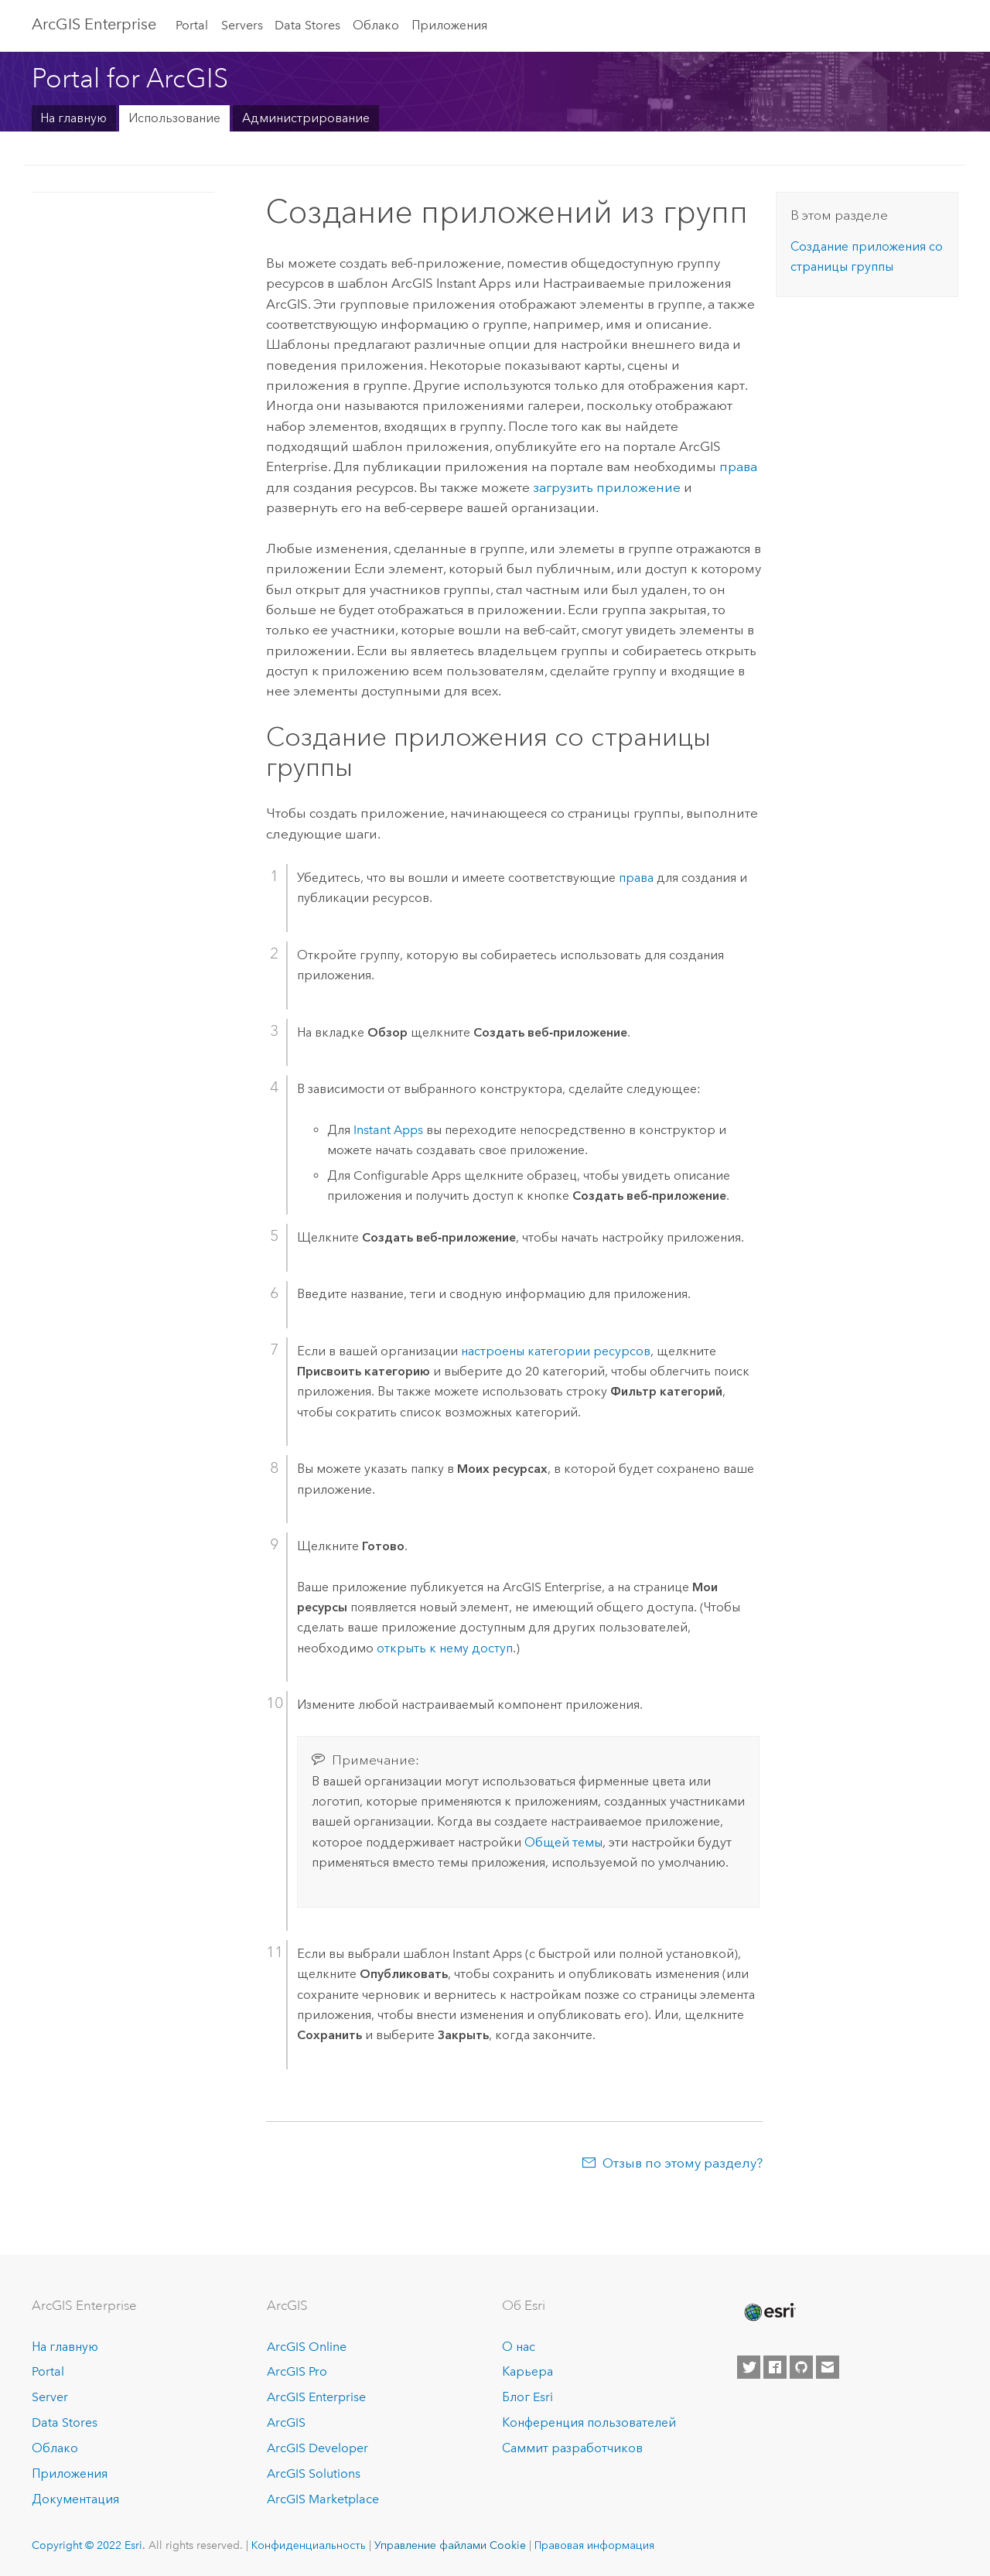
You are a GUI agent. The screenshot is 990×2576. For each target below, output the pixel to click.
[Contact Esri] (827, 2367)
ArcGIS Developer (317, 2448)
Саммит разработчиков (572, 2448)
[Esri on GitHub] (801, 2367)
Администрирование (306, 118)
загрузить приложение (607, 487)
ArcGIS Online (306, 2346)
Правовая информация (594, 2545)
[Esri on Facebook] (775, 2367)
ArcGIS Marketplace (323, 2499)
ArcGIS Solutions (313, 2473)
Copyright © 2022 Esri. (88, 2545)
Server (50, 2397)
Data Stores (307, 25)
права (738, 466)
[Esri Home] (769, 2312)
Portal (192, 25)
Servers (242, 25)
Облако (376, 25)
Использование (174, 118)
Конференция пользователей (589, 2422)
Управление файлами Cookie (450, 2545)
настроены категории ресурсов (555, 1351)
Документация (75, 2499)
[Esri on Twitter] (748, 2367)
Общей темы (563, 1842)
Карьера (527, 2371)
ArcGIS (286, 2422)
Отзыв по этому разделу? (683, 2163)
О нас (518, 2346)
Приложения (449, 25)
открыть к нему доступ (445, 1648)
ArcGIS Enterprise (94, 24)
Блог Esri (527, 2397)
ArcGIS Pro (297, 2371)
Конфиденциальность (308, 2545)
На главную (73, 118)
